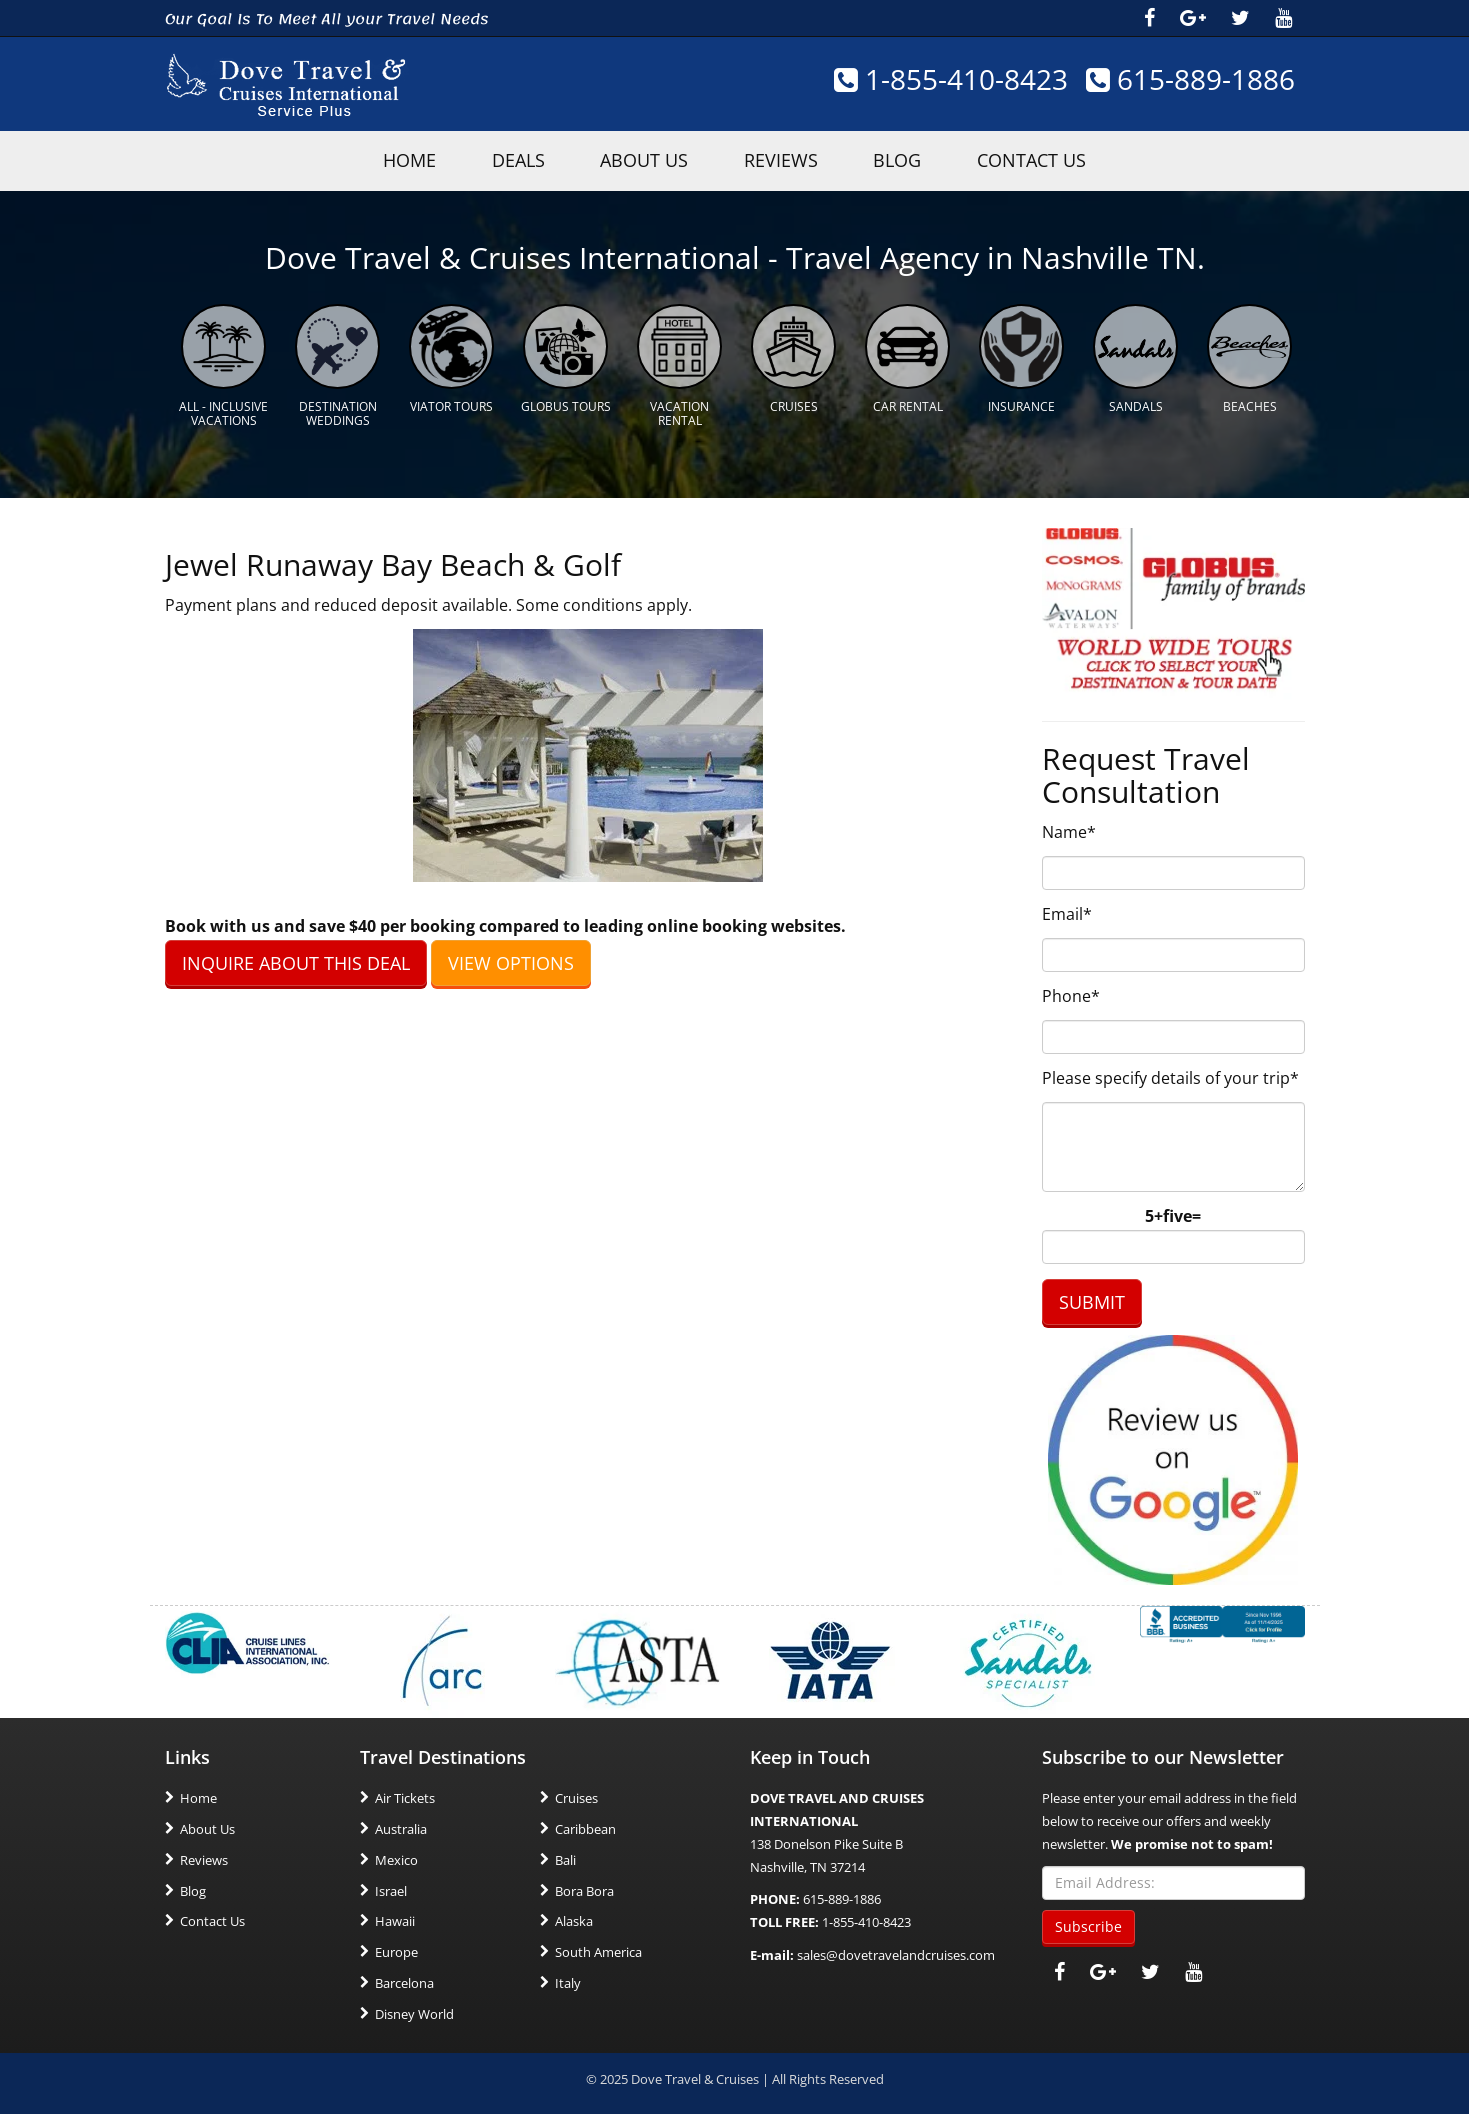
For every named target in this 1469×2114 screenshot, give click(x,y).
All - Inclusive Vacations (223, 411)
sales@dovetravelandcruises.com (896, 1953)
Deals (505, 160)
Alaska (574, 1919)
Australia (401, 1827)
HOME (388, 160)
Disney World (414, 2011)
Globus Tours (566, 404)
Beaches (1250, 404)
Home (198, 1796)
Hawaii (395, 1919)
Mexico (396, 1858)
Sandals (1136, 404)
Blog (910, 160)
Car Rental (908, 404)
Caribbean (585, 1827)
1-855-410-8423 (949, 80)
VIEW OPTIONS (511, 960)
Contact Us (1052, 160)
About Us (640, 160)
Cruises (794, 404)
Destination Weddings (338, 411)
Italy (568, 1981)
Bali (565, 1858)
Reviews (785, 160)
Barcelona (404, 1981)
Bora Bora (584, 1888)
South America (598, 1950)
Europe (396, 1950)
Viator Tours (451, 404)
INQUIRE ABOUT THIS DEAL (296, 960)
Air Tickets (405, 1796)
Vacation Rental (679, 411)
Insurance (1021, 404)
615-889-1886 (1190, 80)
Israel (391, 1888)
